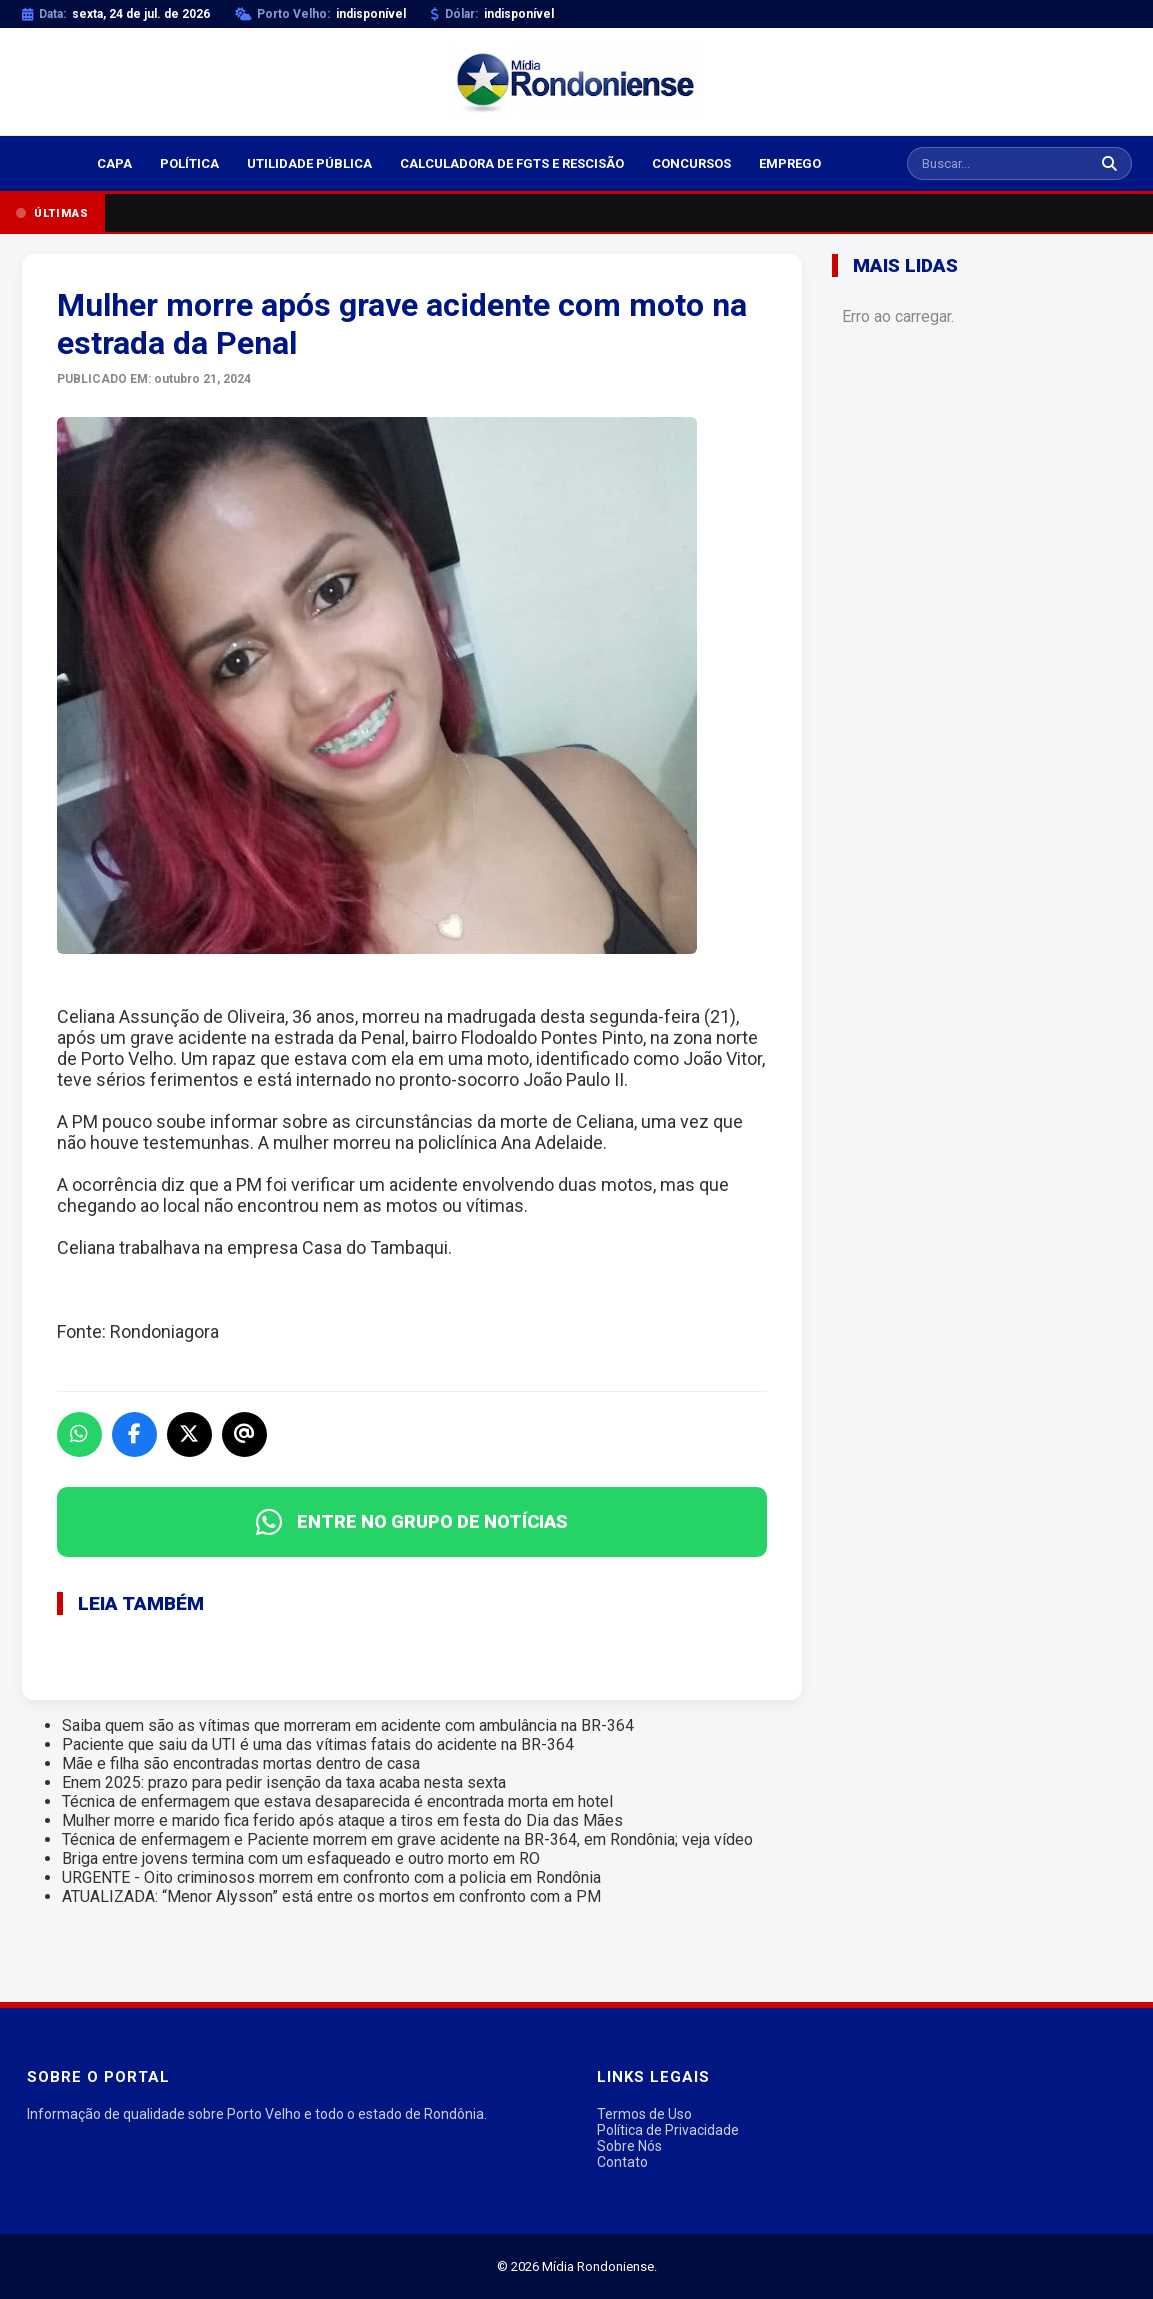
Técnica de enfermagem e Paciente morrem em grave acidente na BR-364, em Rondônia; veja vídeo (407, 1839)
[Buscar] (1109, 163)
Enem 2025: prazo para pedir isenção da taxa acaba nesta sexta (284, 1782)
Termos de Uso (644, 2114)
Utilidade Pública (309, 163)
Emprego (790, 163)
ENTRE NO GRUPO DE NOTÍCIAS (412, 1522)
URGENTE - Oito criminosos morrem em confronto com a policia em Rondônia (331, 1877)
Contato (622, 2162)
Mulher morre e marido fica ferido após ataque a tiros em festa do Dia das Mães (342, 1820)
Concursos (691, 163)
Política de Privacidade (668, 2130)
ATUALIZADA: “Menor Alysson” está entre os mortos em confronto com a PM (331, 1896)
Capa (114, 163)
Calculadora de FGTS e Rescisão (512, 163)
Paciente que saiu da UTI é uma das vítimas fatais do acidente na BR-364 (318, 1744)
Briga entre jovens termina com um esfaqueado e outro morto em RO (301, 1858)
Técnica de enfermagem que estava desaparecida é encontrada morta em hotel (337, 1801)
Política (189, 163)
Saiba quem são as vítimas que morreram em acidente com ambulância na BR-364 (348, 1725)
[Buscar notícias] (998, 163)
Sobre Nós (629, 2146)
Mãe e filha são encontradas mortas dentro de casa (241, 1763)
